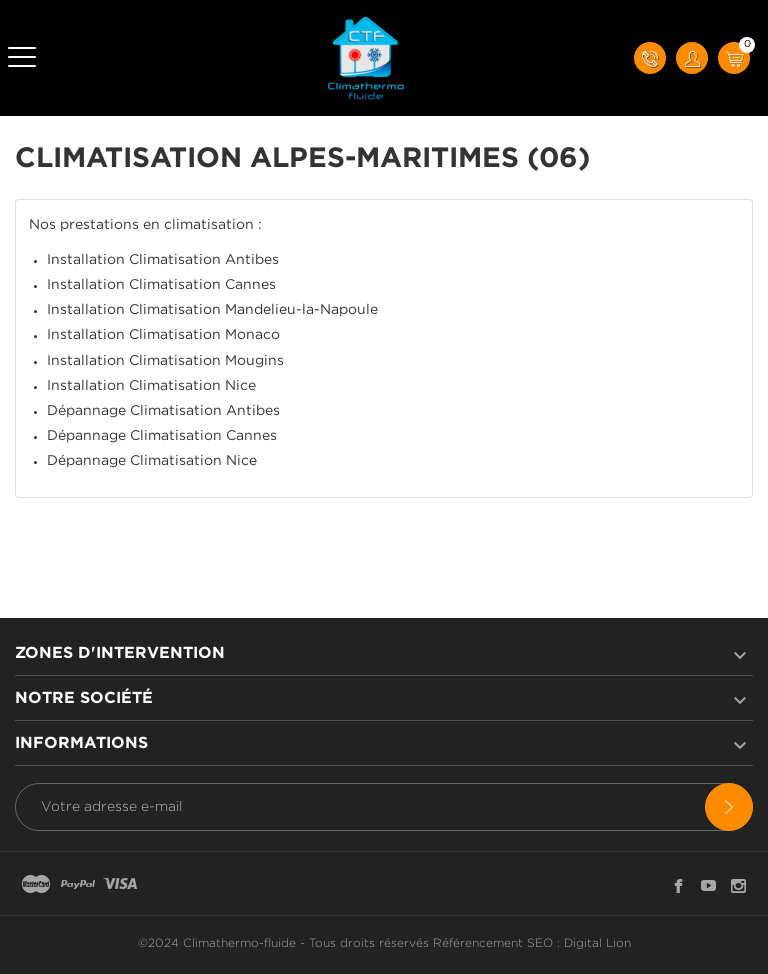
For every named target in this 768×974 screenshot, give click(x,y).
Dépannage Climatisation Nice (152, 461)
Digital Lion (597, 943)
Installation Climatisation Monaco (163, 335)
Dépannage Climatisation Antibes (163, 411)
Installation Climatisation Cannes (161, 285)
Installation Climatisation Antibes (163, 260)
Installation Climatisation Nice (151, 386)
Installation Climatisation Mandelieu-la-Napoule (212, 310)
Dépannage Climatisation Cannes (162, 436)
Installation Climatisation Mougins (165, 361)
